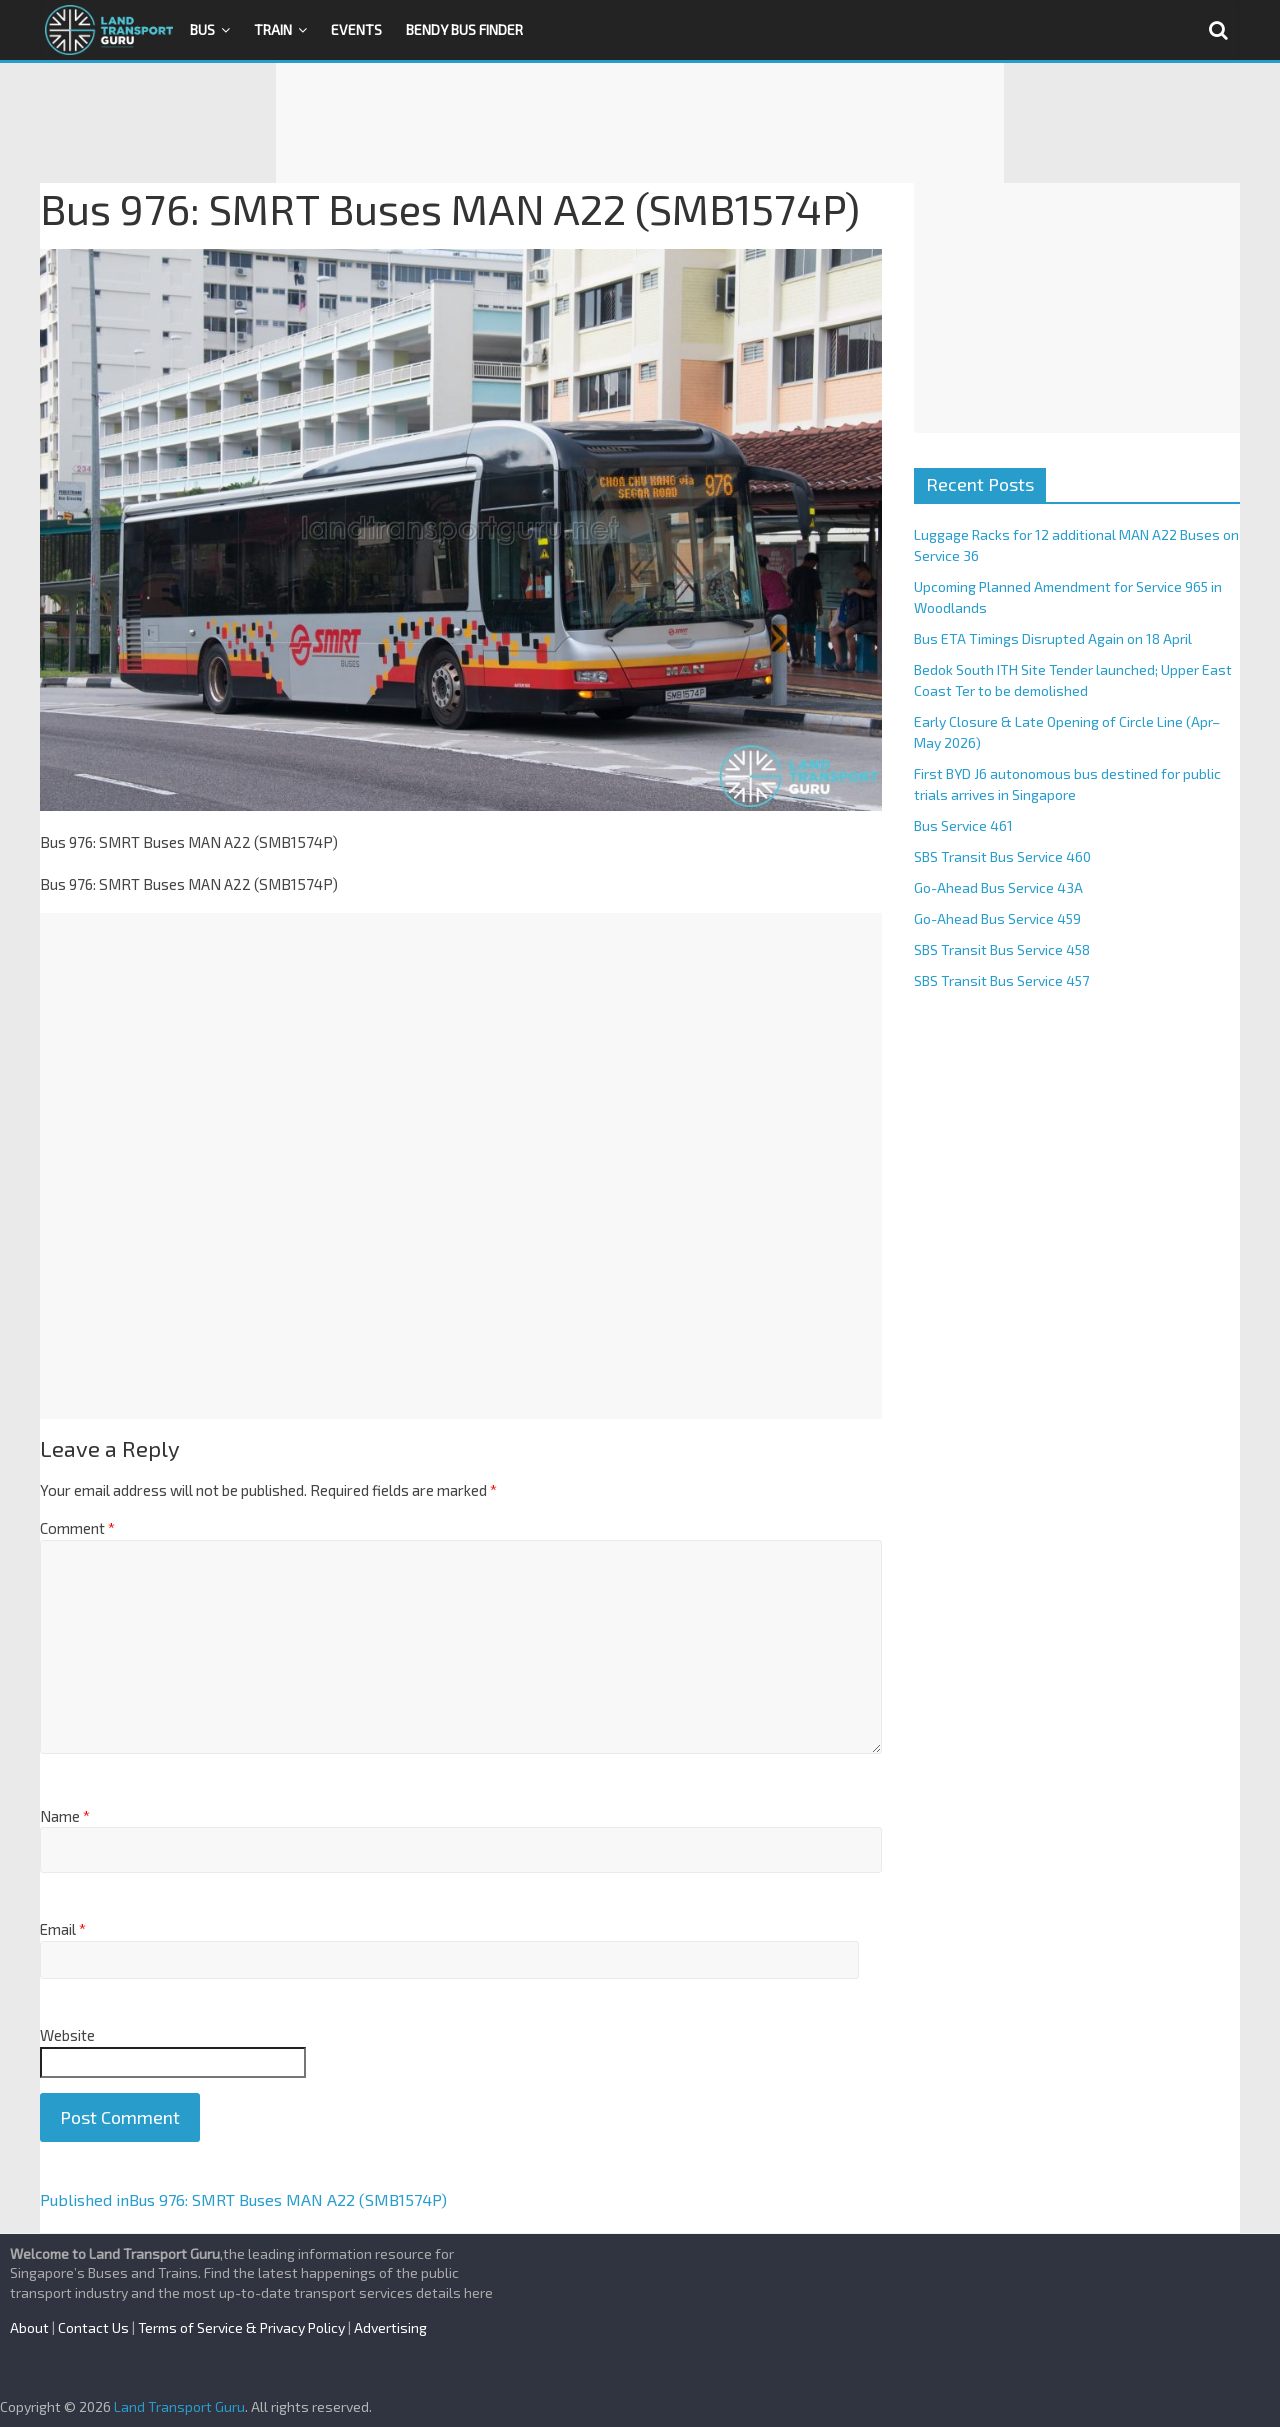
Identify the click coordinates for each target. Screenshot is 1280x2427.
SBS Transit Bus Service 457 (1001, 980)
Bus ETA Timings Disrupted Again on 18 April (1053, 638)
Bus (202, 29)
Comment (77, 1528)
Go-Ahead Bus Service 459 (997, 918)
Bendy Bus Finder (464, 29)
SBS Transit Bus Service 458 (1002, 949)
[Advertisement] (640, 123)
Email (63, 1929)
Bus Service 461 (963, 825)
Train (273, 29)
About (29, 2327)
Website (67, 2035)
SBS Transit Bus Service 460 (1002, 856)
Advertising (390, 2327)
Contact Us (93, 2327)
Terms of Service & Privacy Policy (241, 2327)
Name (65, 1816)
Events (356, 29)
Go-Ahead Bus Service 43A (998, 887)
